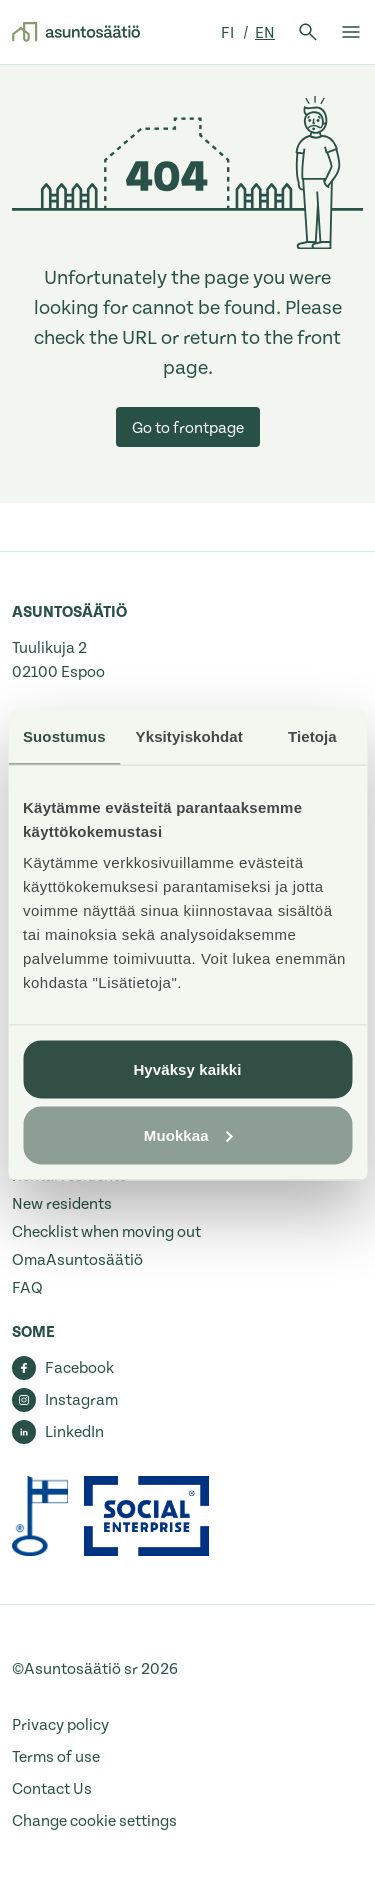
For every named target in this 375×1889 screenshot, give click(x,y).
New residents (62, 1204)
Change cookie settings (94, 1821)
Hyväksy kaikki (187, 1069)
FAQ (27, 1288)
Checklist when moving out (106, 1232)
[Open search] (308, 32)
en (265, 33)
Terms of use (56, 1757)
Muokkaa (188, 1134)
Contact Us (52, 1789)
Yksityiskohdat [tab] (189, 735)
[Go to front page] (76, 32)
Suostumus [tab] (64, 735)
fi (229, 33)
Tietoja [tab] (312, 735)
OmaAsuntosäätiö (77, 1260)
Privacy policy (60, 1725)
